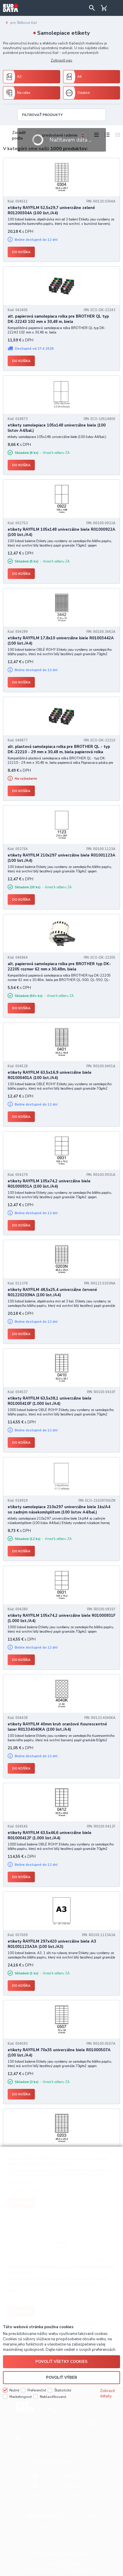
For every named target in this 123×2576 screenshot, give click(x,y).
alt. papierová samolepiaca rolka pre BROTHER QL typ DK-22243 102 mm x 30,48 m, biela (58, 319)
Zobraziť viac (61, 60)
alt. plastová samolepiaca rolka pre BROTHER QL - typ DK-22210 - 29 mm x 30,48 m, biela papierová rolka (59, 749)
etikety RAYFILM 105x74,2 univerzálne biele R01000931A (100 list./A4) (49, 1184)
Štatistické (62, 2390)
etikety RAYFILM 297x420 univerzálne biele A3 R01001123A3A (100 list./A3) (52, 1944)
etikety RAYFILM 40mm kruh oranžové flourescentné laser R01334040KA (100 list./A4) (57, 1727)
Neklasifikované (53, 2396)
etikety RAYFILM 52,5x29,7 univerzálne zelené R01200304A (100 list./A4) (51, 210)
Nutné (14, 2390)
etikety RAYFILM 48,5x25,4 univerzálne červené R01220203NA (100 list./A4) (52, 1292)
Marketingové (20, 2396)
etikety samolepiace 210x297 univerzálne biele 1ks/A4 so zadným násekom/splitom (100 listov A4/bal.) (59, 1509)
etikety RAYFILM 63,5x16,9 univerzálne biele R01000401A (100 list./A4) (49, 1075)
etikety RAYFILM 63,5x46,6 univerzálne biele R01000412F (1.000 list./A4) (49, 1835)
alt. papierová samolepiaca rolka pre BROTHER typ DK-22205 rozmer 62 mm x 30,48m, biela (59, 966)
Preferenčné (36, 2390)
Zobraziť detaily (107, 2393)
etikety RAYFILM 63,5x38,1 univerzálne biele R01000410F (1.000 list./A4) (49, 1401)
